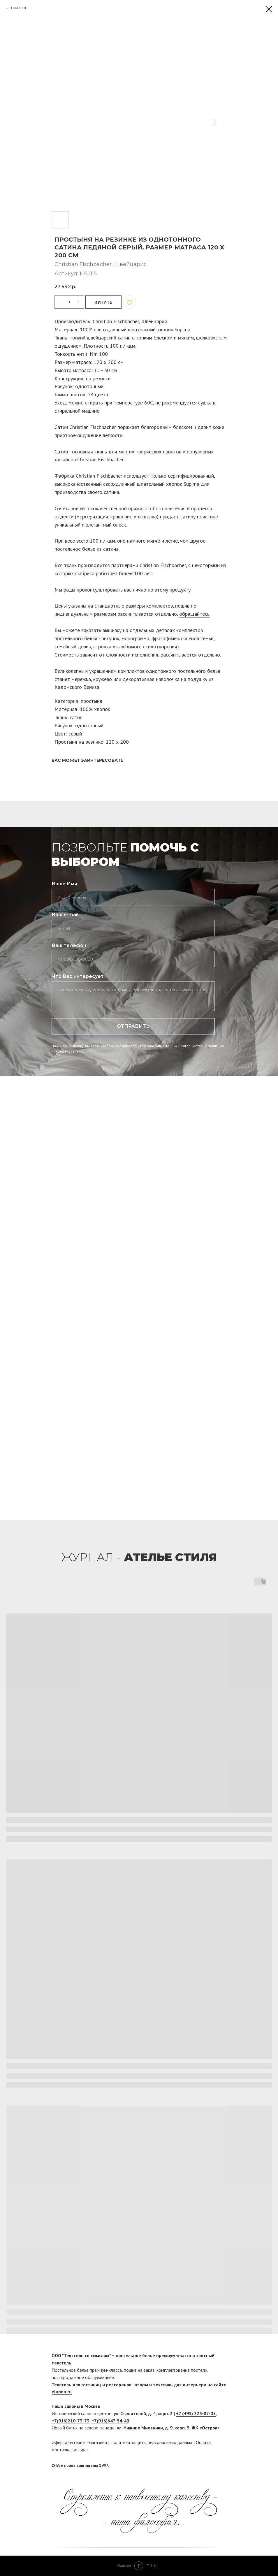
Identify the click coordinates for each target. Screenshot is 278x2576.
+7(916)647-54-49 (110, 2421)
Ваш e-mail (65, 914)
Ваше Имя (64, 883)
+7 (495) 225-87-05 (196, 2413)
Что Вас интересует (78, 976)
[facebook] (211, 2465)
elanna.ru (62, 2391)
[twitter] (222, 2465)
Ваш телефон (69, 945)
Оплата (203, 2442)
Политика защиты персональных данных (151, 2442)
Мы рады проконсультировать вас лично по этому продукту (122, 589)
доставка (61, 2449)
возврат (81, 2449)
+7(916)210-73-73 (70, 2421)
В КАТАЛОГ (18, 8)
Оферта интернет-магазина (79, 2442)
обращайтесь (194, 613)
